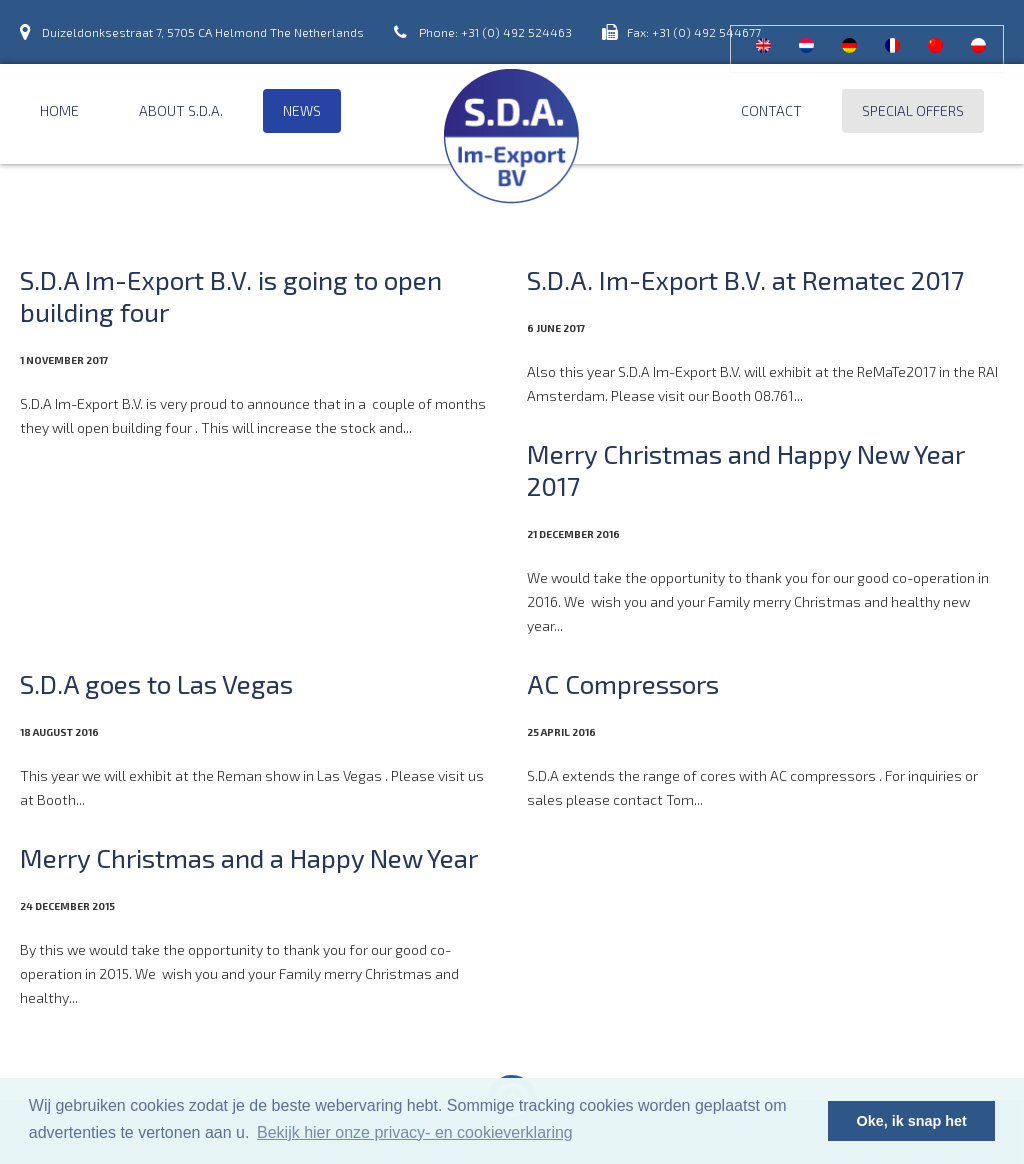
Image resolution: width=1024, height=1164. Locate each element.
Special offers (913, 110)
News (302, 110)
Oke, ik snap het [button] (912, 1121)
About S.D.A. (181, 110)
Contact (771, 110)
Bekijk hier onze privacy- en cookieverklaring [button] (415, 1132)
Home (59, 110)
